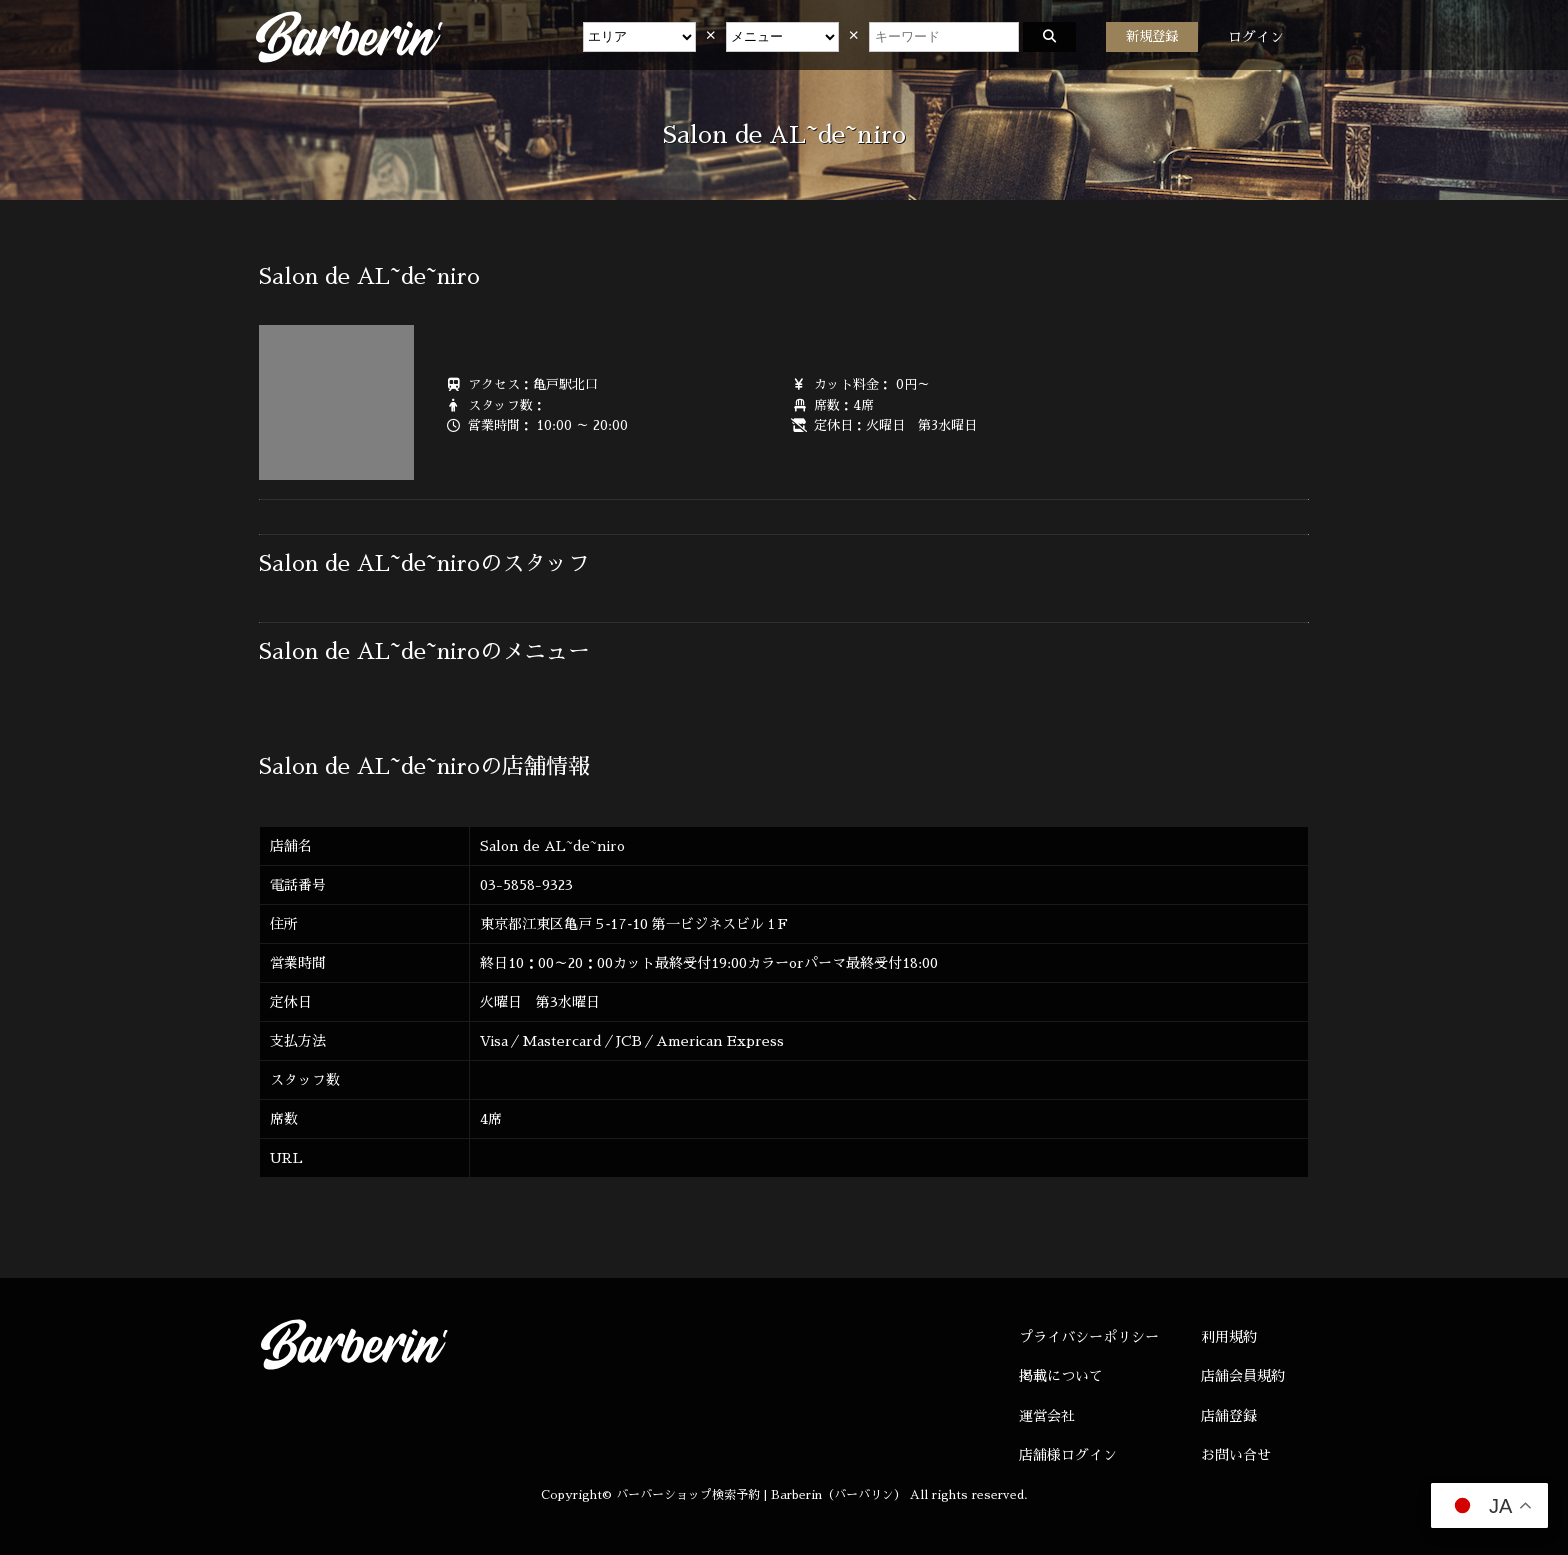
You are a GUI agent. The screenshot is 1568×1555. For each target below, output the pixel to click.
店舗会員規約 (1243, 1376)
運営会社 (1047, 1416)
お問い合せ (1236, 1455)
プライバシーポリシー (1089, 1337)
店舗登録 (1229, 1416)
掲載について (1061, 1376)
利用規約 (1229, 1337)
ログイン (1256, 37)
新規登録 (1152, 36)
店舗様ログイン (1068, 1455)
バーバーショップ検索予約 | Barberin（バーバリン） (761, 1495)
